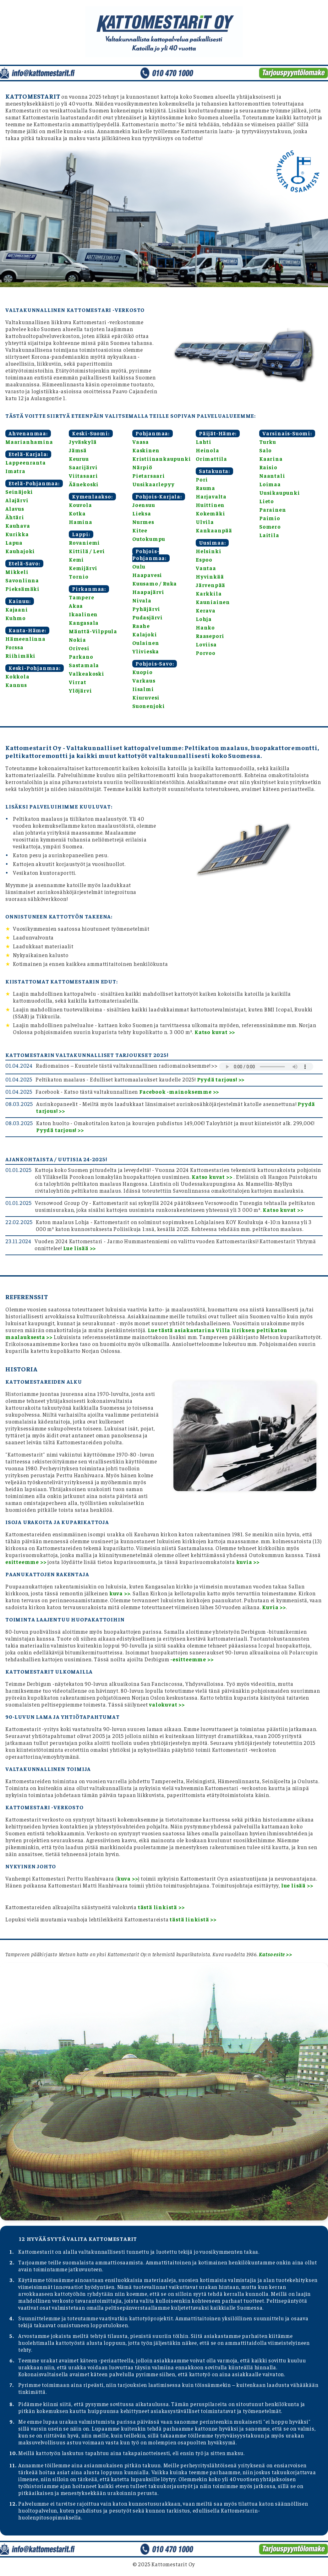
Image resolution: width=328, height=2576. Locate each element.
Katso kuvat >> (214, 1031)
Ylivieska (145, 651)
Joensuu (143, 504)
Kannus (16, 684)
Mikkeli (17, 571)
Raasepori (210, 635)
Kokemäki (210, 513)
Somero (270, 526)
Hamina (80, 521)
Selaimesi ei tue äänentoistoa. (266, 1066)
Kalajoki (144, 634)
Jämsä (78, 450)
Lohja (204, 618)
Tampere (81, 597)
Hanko (205, 627)
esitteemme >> (25, 1561)
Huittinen (210, 504)
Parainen (272, 509)
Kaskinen (145, 450)
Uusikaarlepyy (153, 484)
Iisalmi (143, 688)
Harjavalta (211, 496)
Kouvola (80, 504)
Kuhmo (15, 617)
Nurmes (143, 521)
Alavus (14, 508)
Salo (265, 450)
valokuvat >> (167, 1704)
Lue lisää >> (79, 1247)
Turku (267, 441)
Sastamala (84, 665)
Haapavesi (147, 574)
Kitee (139, 530)
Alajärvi (16, 500)
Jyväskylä (83, 441)
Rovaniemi (84, 542)
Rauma (205, 487)
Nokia (77, 639)
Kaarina (271, 458)
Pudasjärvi (147, 617)
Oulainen (145, 642)
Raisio (268, 467)
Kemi (76, 559)
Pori (202, 479)
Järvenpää (210, 584)
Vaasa (140, 441)
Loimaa (270, 484)
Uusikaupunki (279, 492)
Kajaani (16, 609)
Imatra (15, 470)
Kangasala (84, 622)
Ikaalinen (83, 614)
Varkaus (144, 680)
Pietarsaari (148, 475)
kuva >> (119, 1593)
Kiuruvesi (146, 697)
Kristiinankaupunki (161, 458)
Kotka (77, 513)
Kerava (206, 610)
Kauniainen (213, 601)
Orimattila (211, 458)
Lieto (266, 501)
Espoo (204, 559)
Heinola (207, 450)
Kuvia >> (274, 1607)
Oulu (138, 566)
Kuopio (142, 671)
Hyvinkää (210, 576)
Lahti (203, 441)
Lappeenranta (25, 462)
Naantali (272, 475)
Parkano (81, 656)
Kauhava (17, 525)
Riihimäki (20, 655)
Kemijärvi (83, 567)
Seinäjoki (19, 491)
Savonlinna (22, 580)
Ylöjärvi (80, 690)
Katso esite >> (275, 1954)
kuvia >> (248, 1561)
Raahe (141, 625)
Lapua (14, 542)
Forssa (14, 647)
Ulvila (205, 521)
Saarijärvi (83, 467)
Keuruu (79, 458)
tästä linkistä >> (161, 1906)
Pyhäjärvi (146, 608)
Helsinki (208, 550)
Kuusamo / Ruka (154, 583)
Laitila (269, 534)
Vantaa (206, 567)
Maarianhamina (29, 441)
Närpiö (142, 467)
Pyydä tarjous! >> (221, 1079)
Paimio (269, 518)
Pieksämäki (22, 588)
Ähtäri (14, 517)
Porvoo (206, 652)
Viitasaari (83, 475)
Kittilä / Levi (87, 550)
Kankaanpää (214, 530)
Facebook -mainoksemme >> (179, 1091)
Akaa (76, 605)
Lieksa (141, 513)
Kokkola (17, 676)
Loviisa (206, 644)
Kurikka (17, 534)
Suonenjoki (148, 705)
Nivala (141, 600)
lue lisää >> (297, 1885)
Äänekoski (84, 484)
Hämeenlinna (25, 638)
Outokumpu (148, 538)
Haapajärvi (148, 591)
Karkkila (208, 593)
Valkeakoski (86, 673)
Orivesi (79, 648)
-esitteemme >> (191, 1659)
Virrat (77, 681)
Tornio (79, 576)
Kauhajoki (20, 550)
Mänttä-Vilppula (93, 631)
